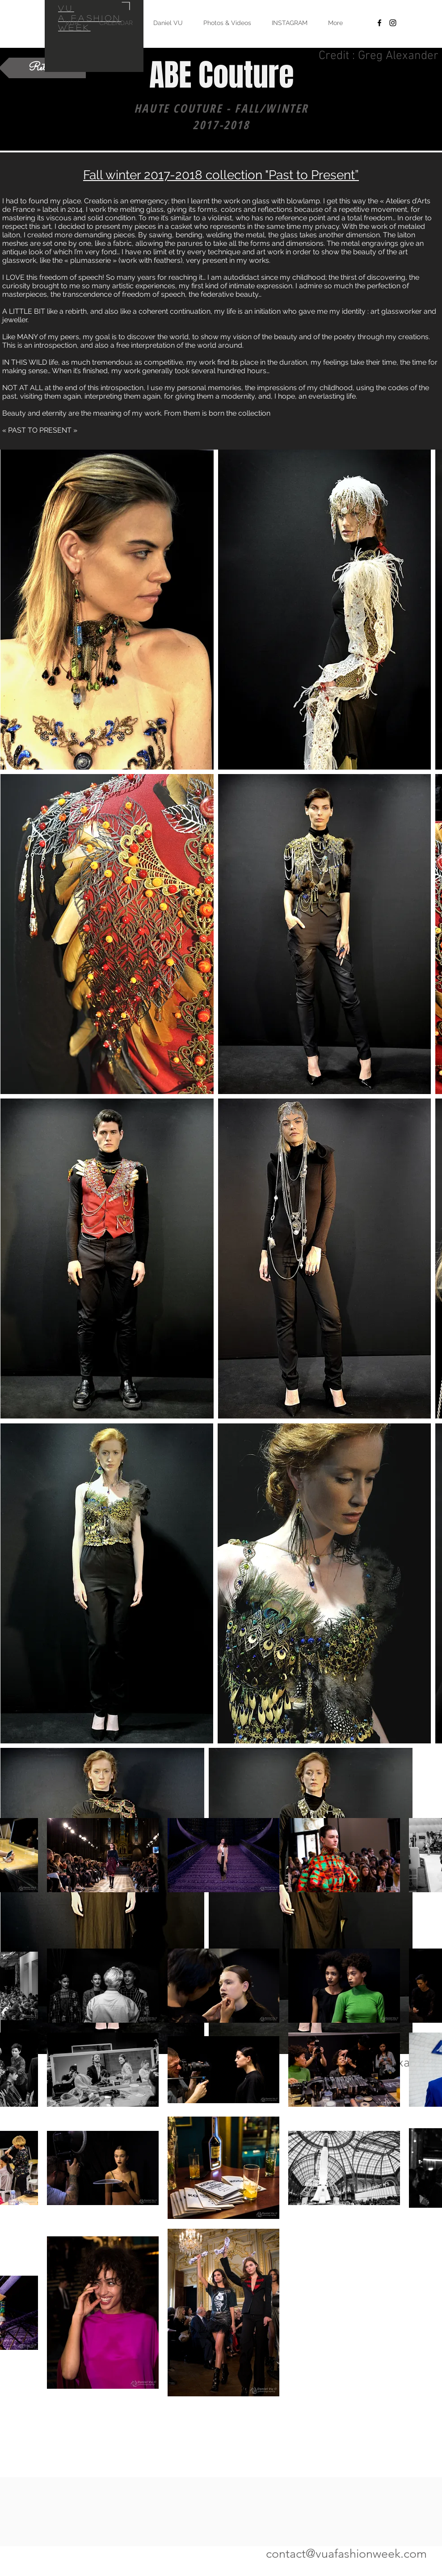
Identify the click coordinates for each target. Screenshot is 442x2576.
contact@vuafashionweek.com (346, 2554)
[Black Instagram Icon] (392, 22)
